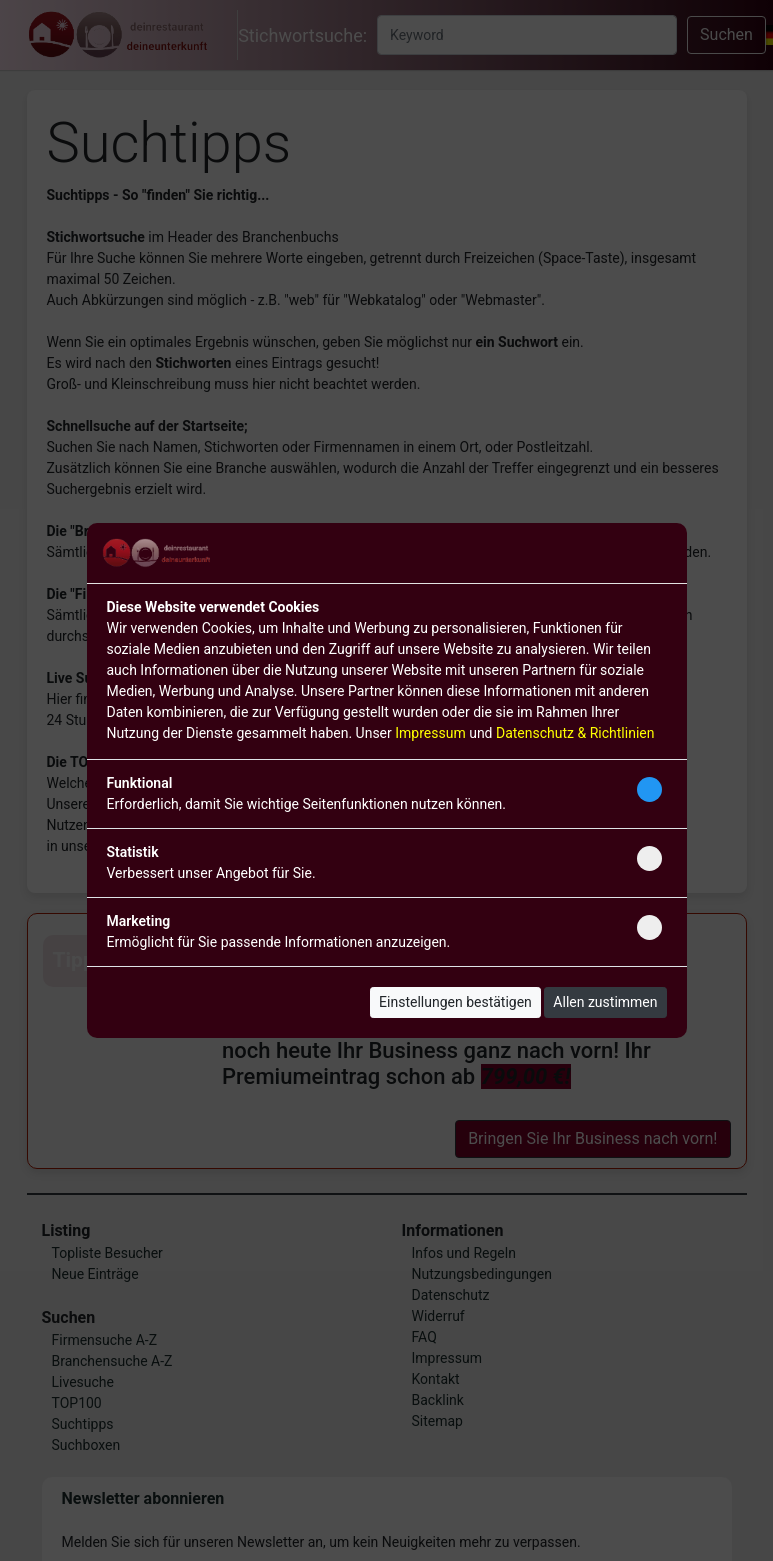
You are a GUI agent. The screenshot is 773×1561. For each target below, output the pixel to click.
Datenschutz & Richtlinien (575, 733)
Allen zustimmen (605, 1002)
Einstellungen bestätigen (455, 1002)
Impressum (430, 733)
